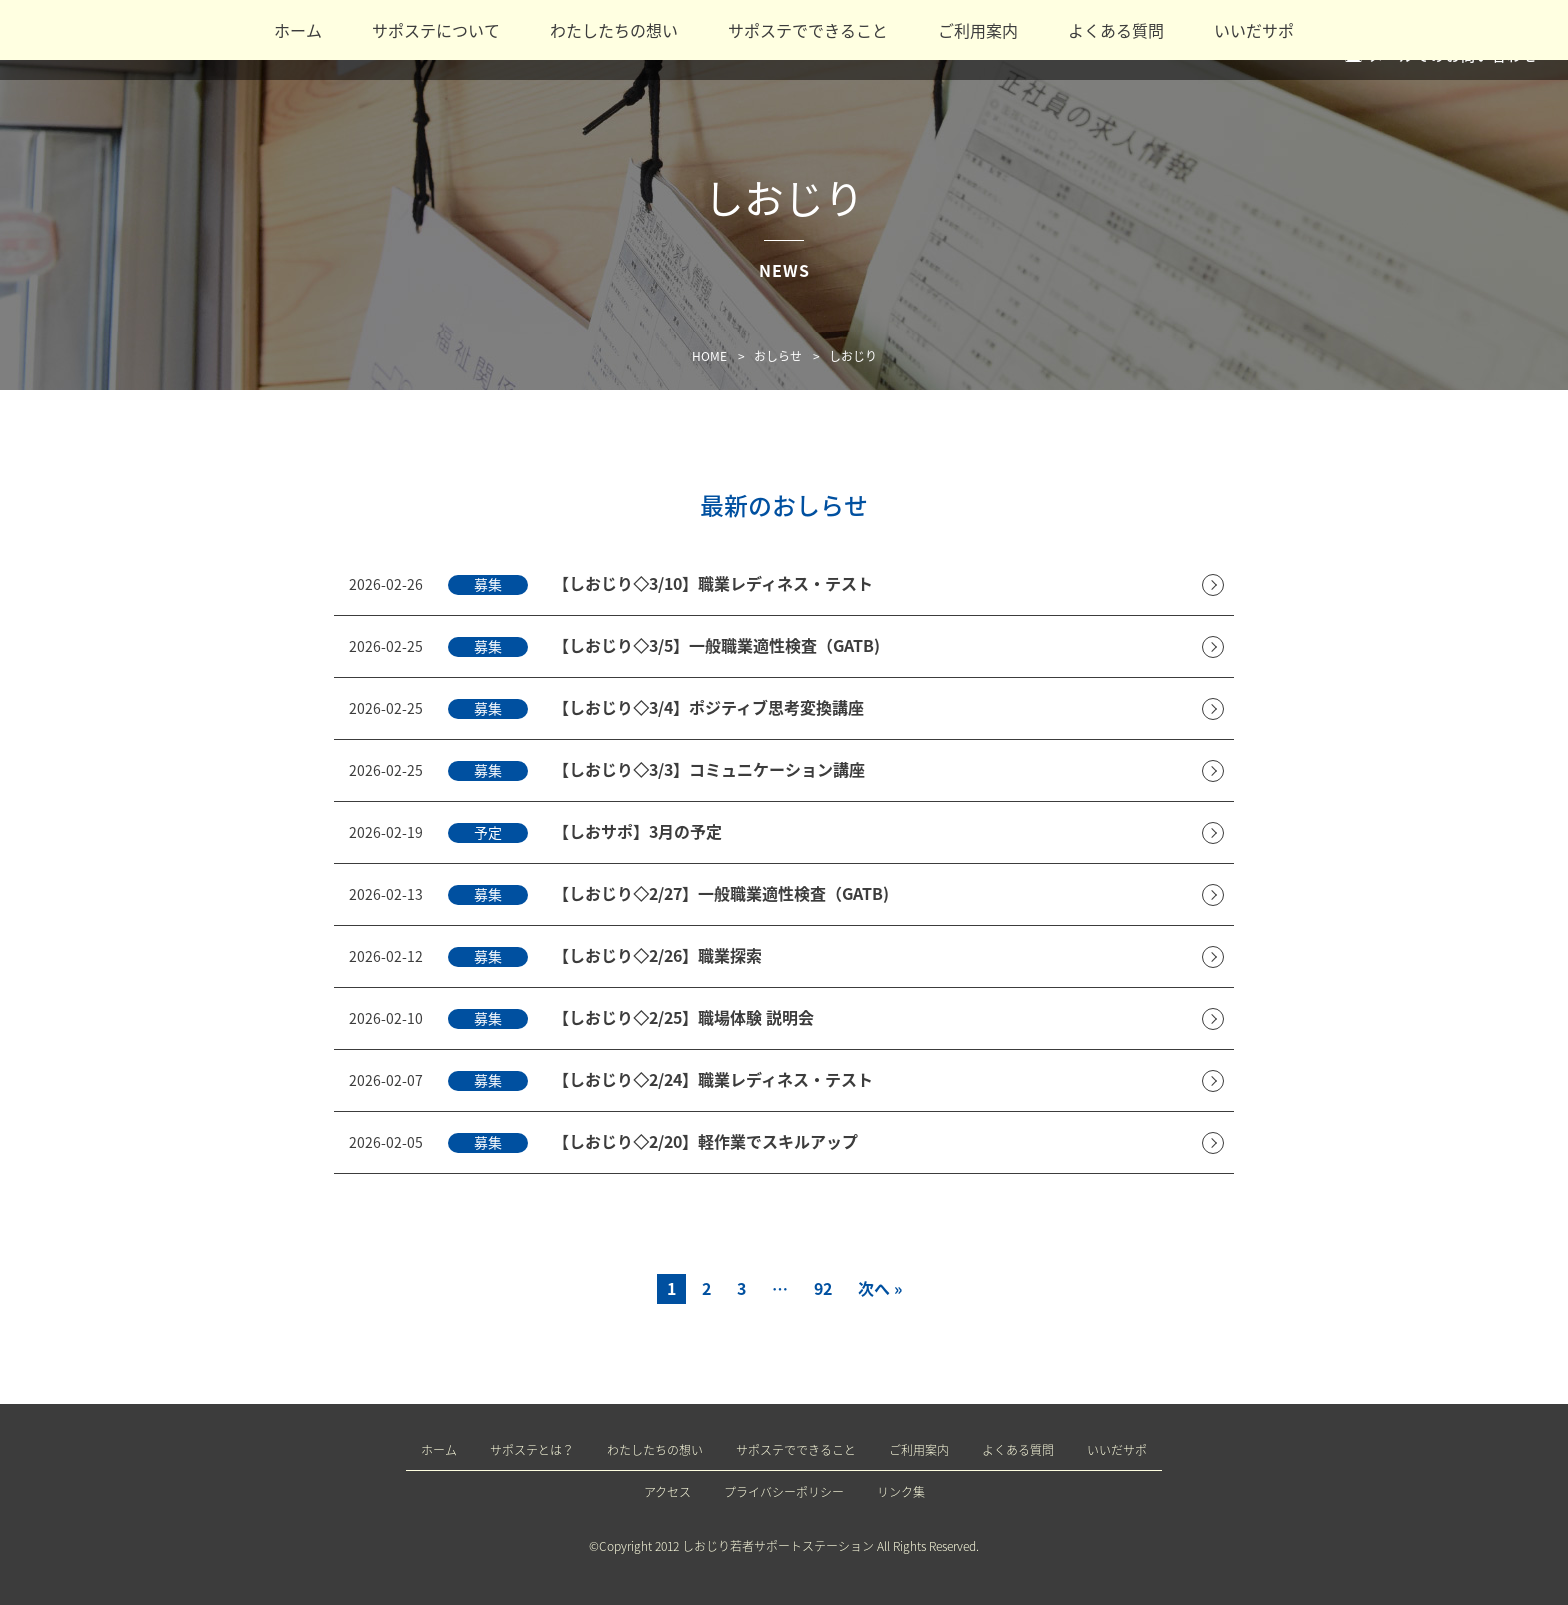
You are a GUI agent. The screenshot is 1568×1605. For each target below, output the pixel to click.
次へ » (880, 1288)
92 (823, 1288)
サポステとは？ (532, 1450)
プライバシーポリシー (784, 1492)
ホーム (298, 30)
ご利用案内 (978, 30)
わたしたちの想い (614, 30)
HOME (709, 356)
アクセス (667, 1492)
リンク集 (901, 1492)
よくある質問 (1116, 30)
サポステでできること (808, 30)
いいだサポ (1254, 30)
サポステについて (436, 30)
